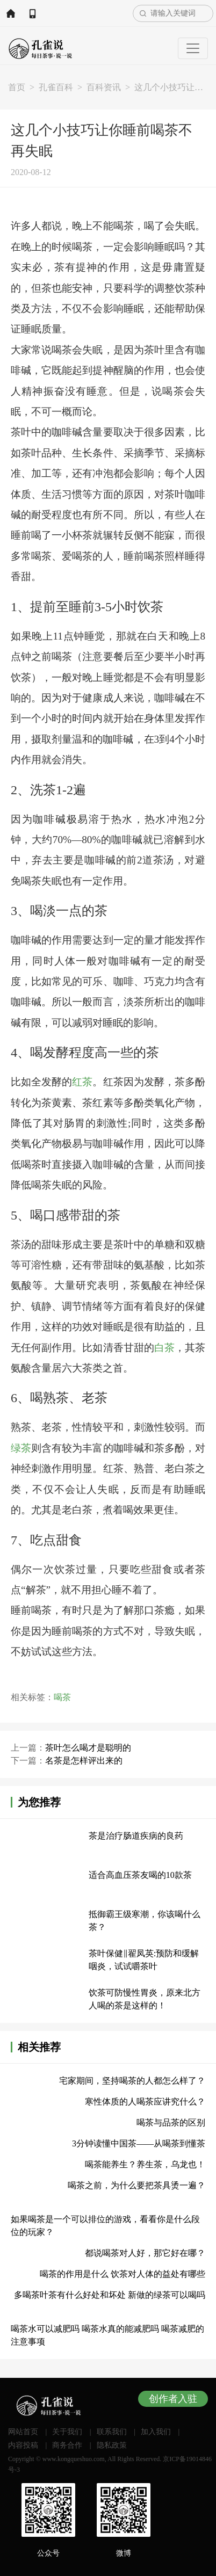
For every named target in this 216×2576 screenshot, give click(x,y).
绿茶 (21, 1448)
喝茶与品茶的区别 (170, 2122)
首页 (16, 87)
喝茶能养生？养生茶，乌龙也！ (145, 2164)
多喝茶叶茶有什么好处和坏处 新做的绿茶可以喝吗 (109, 2294)
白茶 (164, 1347)
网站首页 (10, 13)
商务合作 (67, 2445)
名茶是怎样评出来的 (84, 1760)
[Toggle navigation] (193, 48)
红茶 (82, 1081)
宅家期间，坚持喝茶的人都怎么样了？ (132, 2080)
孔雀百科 (56, 87)
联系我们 (112, 2432)
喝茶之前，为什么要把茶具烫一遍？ (136, 2185)
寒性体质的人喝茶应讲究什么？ (145, 2101)
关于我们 (67, 2432)
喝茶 (62, 1697)
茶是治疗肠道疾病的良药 (136, 1835)
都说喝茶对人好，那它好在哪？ (145, 2253)
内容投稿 (23, 2445)
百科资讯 (104, 87)
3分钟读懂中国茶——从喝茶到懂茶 (138, 2143)
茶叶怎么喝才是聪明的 (88, 1747)
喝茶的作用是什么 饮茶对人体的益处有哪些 (122, 2274)
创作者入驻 (173, 2398)
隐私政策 (112, 2445)
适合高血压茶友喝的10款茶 (140, 1875)
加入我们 (156, 2432)
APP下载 (32, 13)
